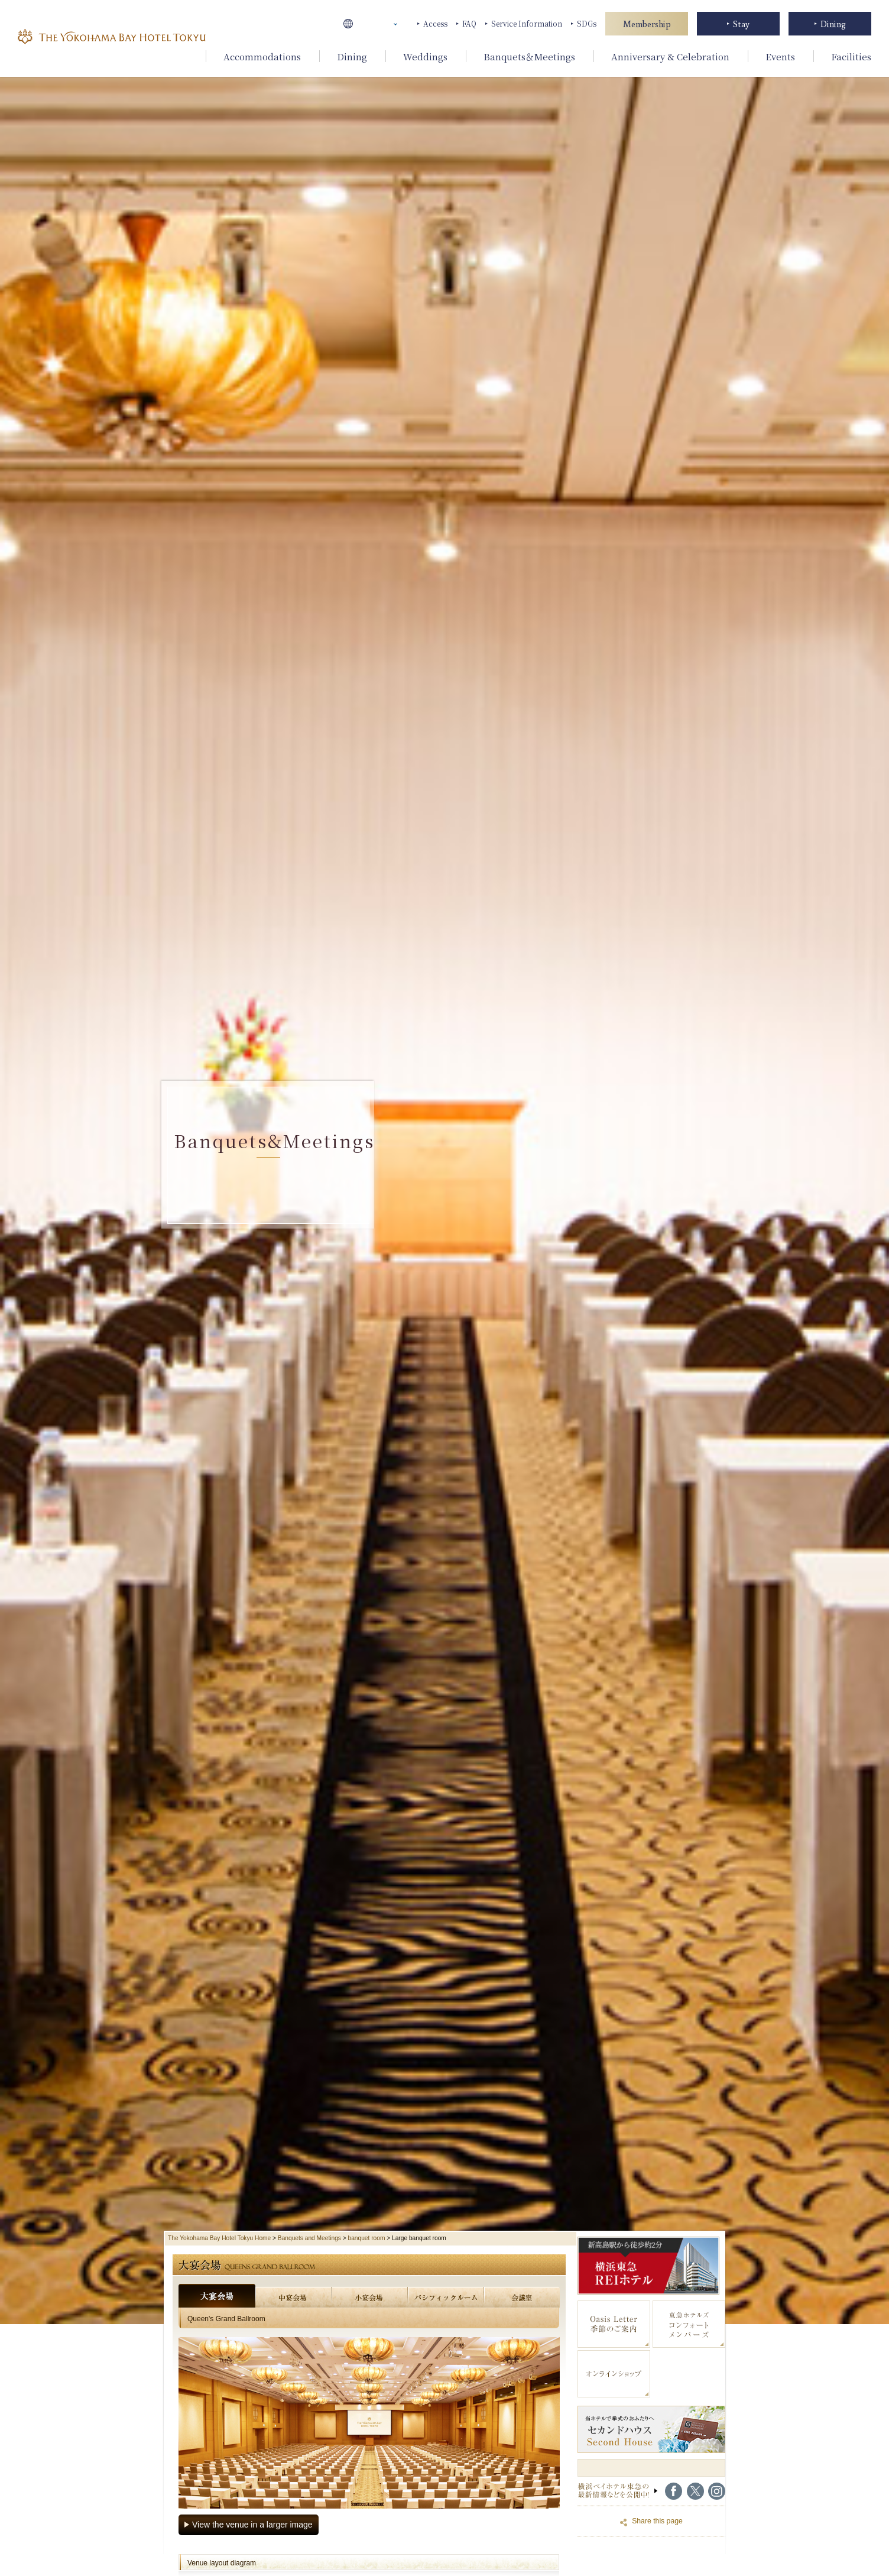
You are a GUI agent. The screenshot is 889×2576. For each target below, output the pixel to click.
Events (780, 56)
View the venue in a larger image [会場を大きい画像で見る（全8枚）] (252, 2524)
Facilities (851, 56)
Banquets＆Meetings (529, 56)
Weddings (425, 56)
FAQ (469, 23)
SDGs (586, 23)
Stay (741, 24)
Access (435, 23)
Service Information (526, 23)
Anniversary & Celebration (670, 56)
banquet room (366, 2238)
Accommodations (262, 56)
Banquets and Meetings (309, 2238)
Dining (352, 56)
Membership (647, 24)
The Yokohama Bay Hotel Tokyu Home (219, 2238)
